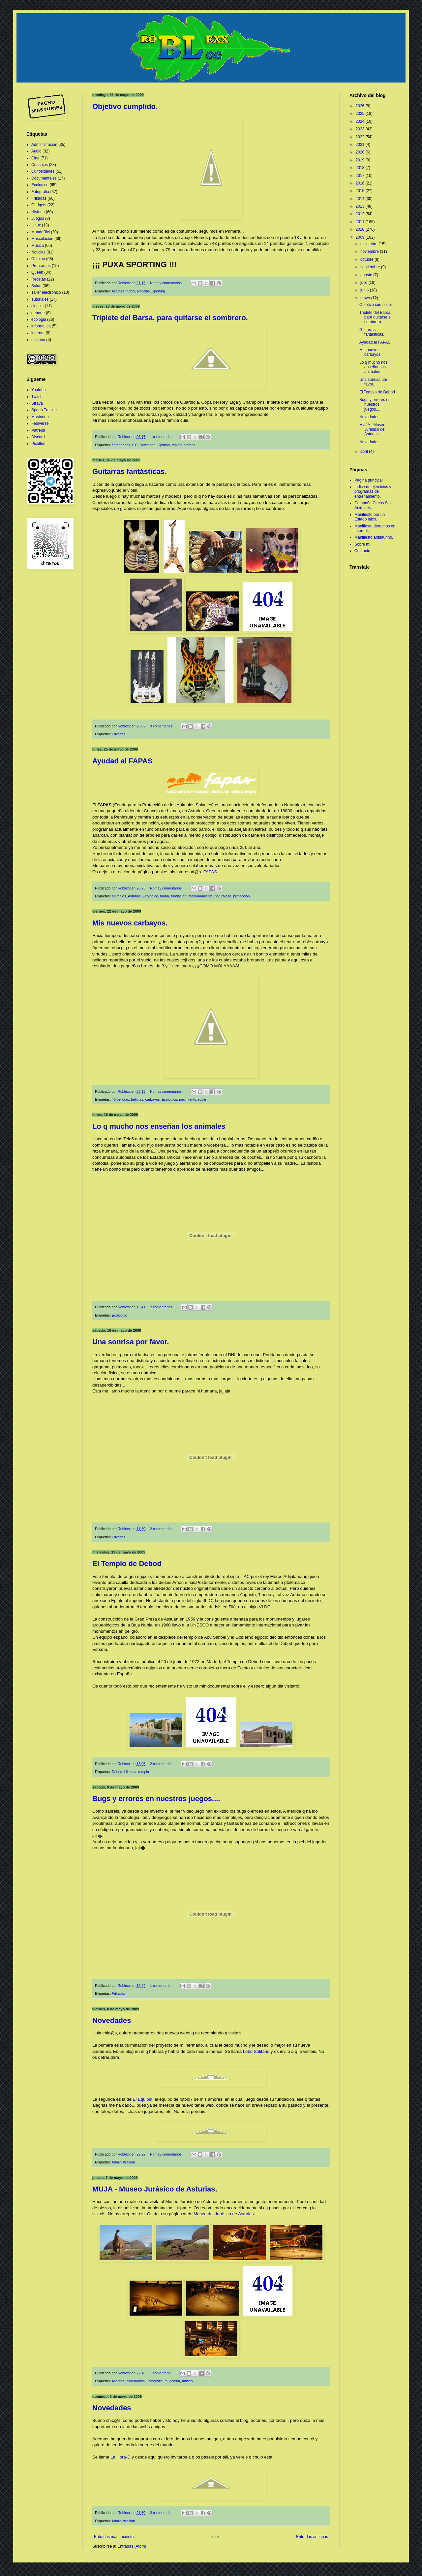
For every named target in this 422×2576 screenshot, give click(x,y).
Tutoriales (39, 299)
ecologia (38, 319)
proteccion (241, 896)
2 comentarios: (162, 1307)
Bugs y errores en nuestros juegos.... (156, 1798)
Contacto (362, 551)
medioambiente (200, 896)
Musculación (42, 238)
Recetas (38, 279)
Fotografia (155, 2381)
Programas (41, 265)
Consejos (39, 164)
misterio (38, 339)
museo (187, 2381)
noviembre (370, 251)
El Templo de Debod (127, 1563)
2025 (361, 113)
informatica (41, 326)
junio (365, 290)
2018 (361, 167)
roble (202, 1099)
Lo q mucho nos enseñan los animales (158, 1126)
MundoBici (40, 232)
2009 (361, 237)
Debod (117, 1772)
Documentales (44, 178)
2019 (361, 160)
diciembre (369, 244)
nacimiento (187, 1099)
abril (364, 451)
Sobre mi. (362, 544)
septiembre (370, 267)
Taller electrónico (46, 292)
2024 (361, 121)
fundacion (179, 896)
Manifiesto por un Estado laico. (369, 516)
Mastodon (40, 417)
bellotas (137, 1099)
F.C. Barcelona (144, 445)
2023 (361, 129)
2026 (361, 106)
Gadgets (38, 205)
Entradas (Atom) (131, 2546)
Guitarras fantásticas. (129, 471)
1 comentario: (161, 437)
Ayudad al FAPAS (122, 761)
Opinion (164, 445)
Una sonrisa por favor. (130, 1342)
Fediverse (40, 423)
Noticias (143, 291)
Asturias (117, 291)
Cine (35, 158)
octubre (367, 259)
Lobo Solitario (256, 2051)
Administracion (123, 2162)
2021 (361, 144)
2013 (361, 206)
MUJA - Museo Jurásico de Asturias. (154, 2189)
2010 (361, 229)
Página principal (368, 480)
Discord (38, 437)
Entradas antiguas (312, 2536)
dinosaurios (135, 2381)
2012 (361, 214)
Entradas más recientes (115, 2536)
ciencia (37, 306)
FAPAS (210, 871)
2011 (361, 221)
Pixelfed (38, 443)
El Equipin (142, 2099)
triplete (177, 445)
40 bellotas (120, 1099)
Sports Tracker (44, 410)
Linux (36, 225)
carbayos (152, 1099)
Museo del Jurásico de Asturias (224, 2213)
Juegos (37, 218)
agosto (366, 275)
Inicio (216, 2536)
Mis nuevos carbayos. (130, 923)
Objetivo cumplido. (125, 106)
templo (143, 1772)
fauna (164, 896)
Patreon (38, 430)
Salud (36, 286)
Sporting (158, 291)
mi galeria (172, 2381)
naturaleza (223, 896)
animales (119, 896)
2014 (361, 198)
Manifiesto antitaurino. (373, 537)
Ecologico (150, 896)
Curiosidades (42, 171)
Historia (130, 1772)
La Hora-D (120, 2457)
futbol (130, 291)
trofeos (189, 445)
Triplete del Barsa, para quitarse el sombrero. (170, 318)
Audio (36, 151)
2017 (361, 175)
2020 (361, 152)
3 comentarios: (162, 726)
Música (37, 245)
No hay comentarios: (167, 283)
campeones (121, 445)
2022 (361, 137)
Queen (37, 272)
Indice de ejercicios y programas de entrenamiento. (372, 492)
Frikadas (118, 734)
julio (364, 282)
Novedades (111, 2020)
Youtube (38, 389)
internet (38, 333)
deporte (38, 313)
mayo (365, 298)
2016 (361, 183)
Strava (37, 403)
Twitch (37, 396)
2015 (361, 190)
